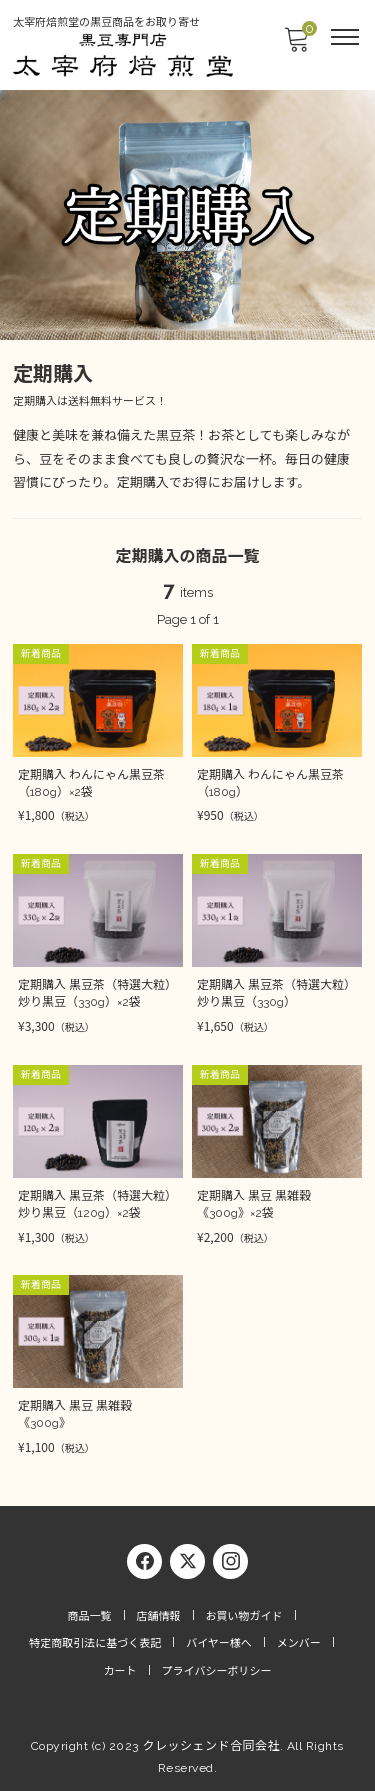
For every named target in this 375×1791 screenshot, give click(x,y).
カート (120, 1671)
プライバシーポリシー (217, 1671)
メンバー (299, 1643)
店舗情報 (159, 1616)
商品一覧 (90, 1616)
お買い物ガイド (244, 1616)
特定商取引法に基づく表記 (95, 1643)
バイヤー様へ (219, 1643)
